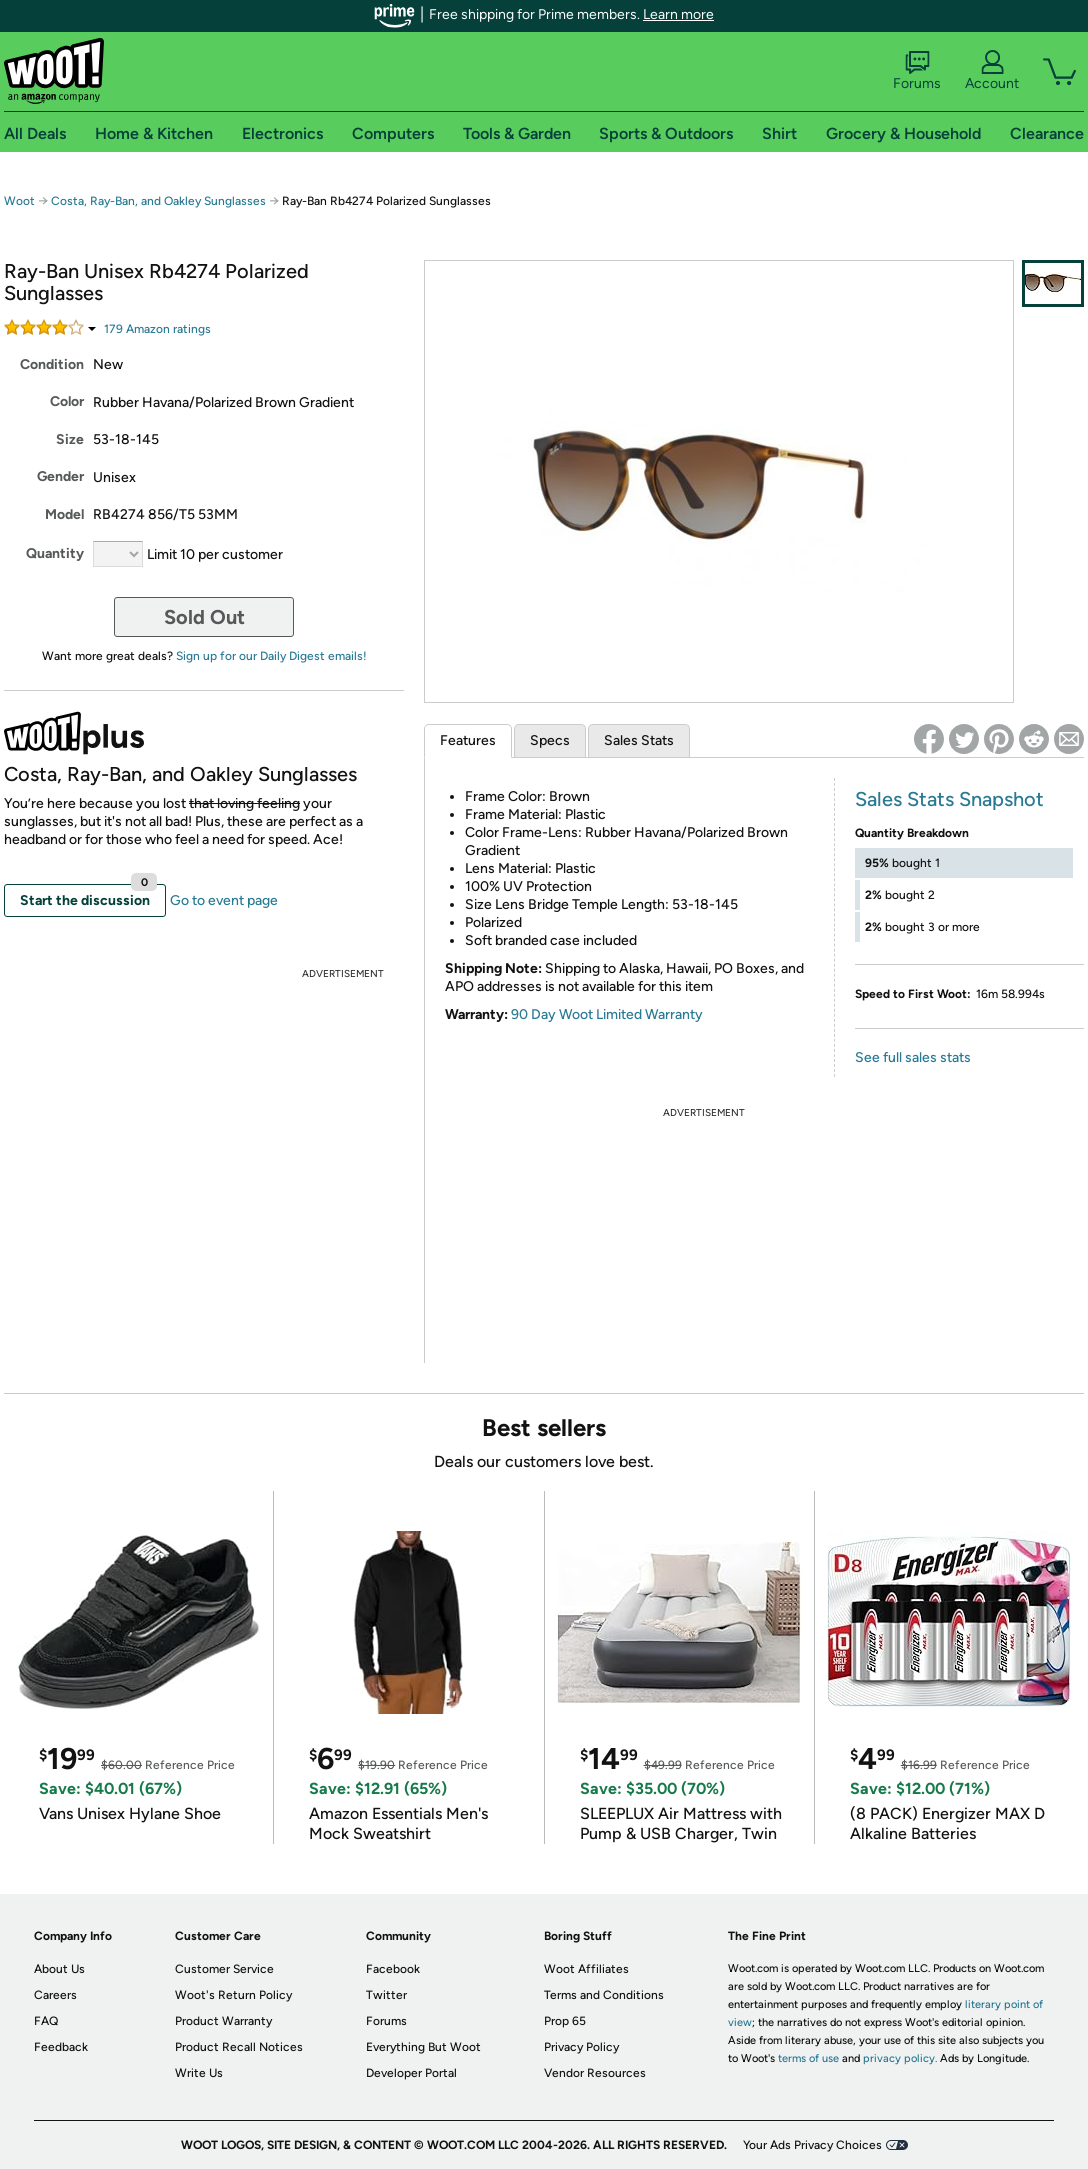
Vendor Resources (595, 2073)
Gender (60, 476)
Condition (52, 364)
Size (70, 439)
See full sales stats (913, 1057)
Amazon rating (157, 329)
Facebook (393, 1969)
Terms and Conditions (604, 1995)
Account (992, 71)
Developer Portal (411, 2073)
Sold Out (204, 617)
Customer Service (224, 1969)
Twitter (386, 1995)
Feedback (61, 2047)
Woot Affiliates (586, 1969)
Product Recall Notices (239, 2047)
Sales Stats (639, 740)
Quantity (55, 553)
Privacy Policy (581, 2047)
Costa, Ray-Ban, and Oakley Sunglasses (158, 201)
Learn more (678, 14)
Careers (55, 1995)
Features (468, 740)
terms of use (808, 2058)
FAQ (46, 2021)
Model (64, 514)
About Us (59, 1969)
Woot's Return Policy (233, 1995)
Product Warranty (223, 2021)
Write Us (199, 2073)
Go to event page (224, 900)
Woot (19, 201)
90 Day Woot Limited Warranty (607, 1014)
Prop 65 (565, 2021)
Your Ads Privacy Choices (812, 2145)
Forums (917, 71)
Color (67, 401)
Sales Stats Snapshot (949, 799)
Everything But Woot (423, 2047)
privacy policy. (900, 2058)
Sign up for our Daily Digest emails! (271, 656)
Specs (550, 740)
